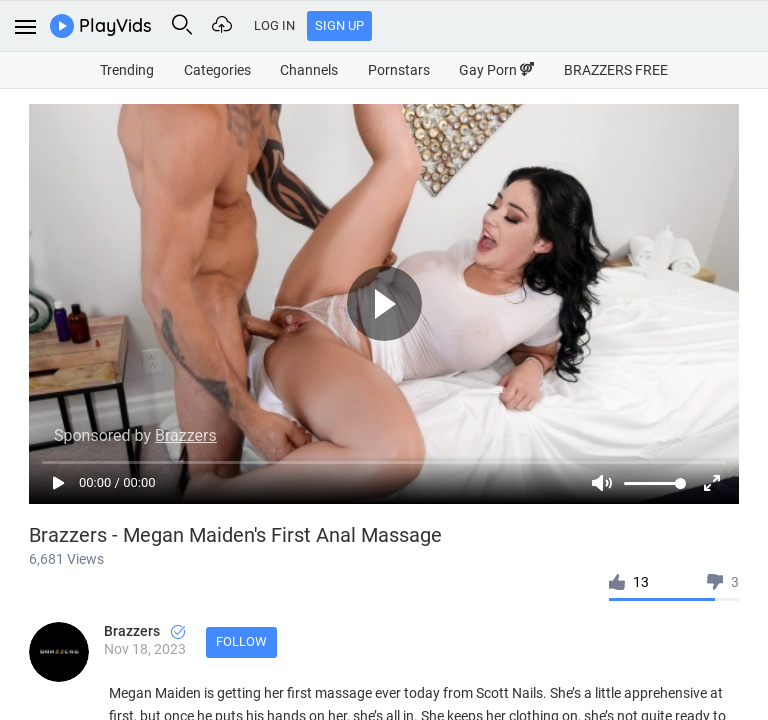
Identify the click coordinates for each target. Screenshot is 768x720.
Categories (217, 70)
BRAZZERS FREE (616, 70)
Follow (241, 641)
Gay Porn (496, 70)
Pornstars (399, 70)
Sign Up (339, 25)
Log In (274, 25)
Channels (309, 70)
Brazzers (144, 631)
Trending (127, 70)
